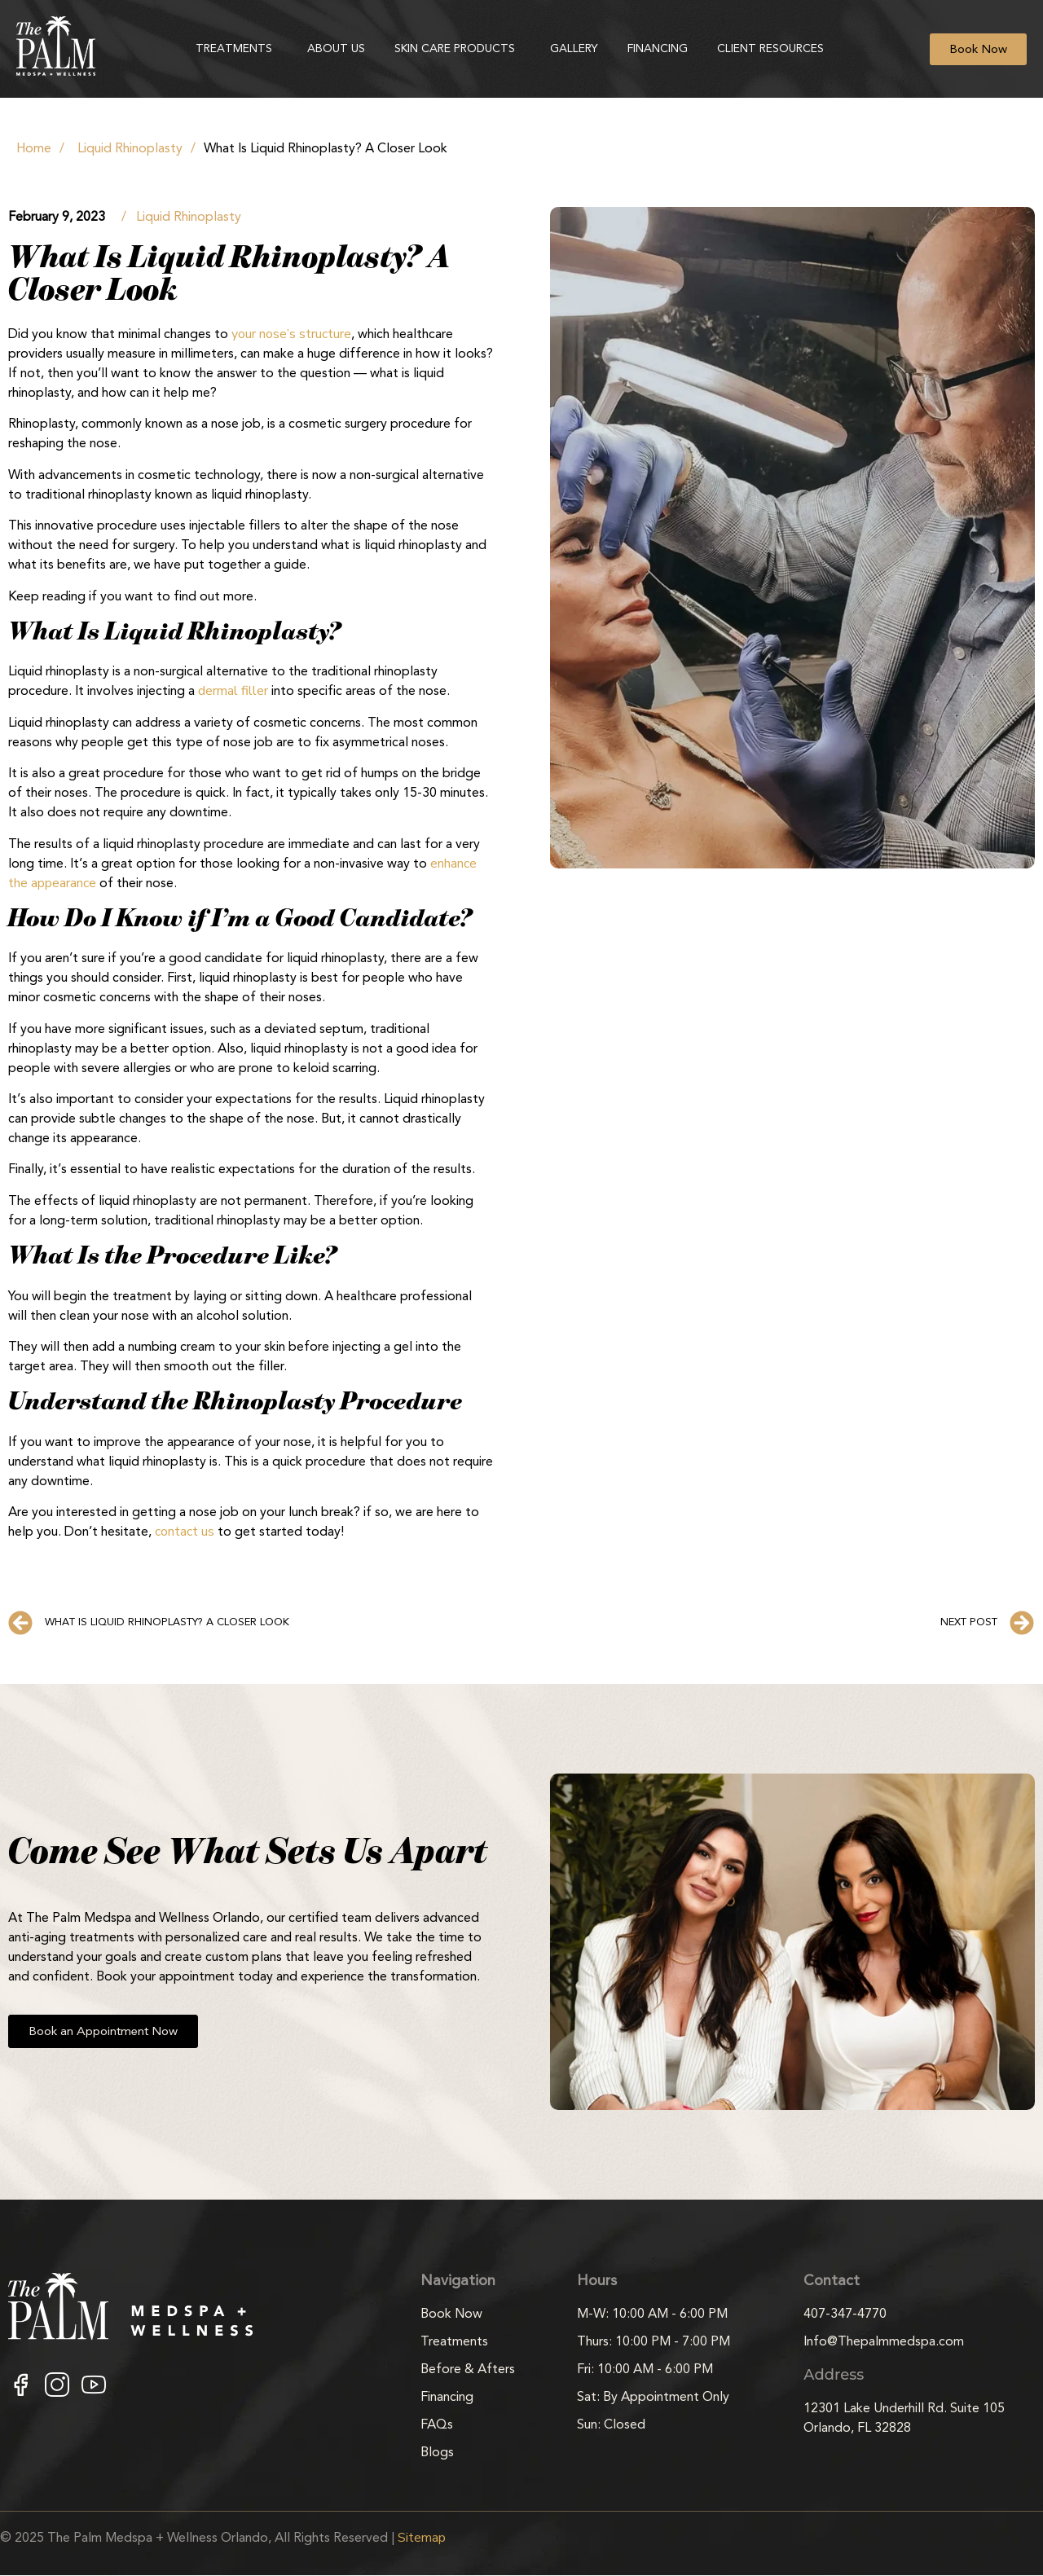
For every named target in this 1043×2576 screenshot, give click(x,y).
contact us (184, 1532)
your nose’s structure (291, 334)
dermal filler (233, 691)
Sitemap (422, 2538)
